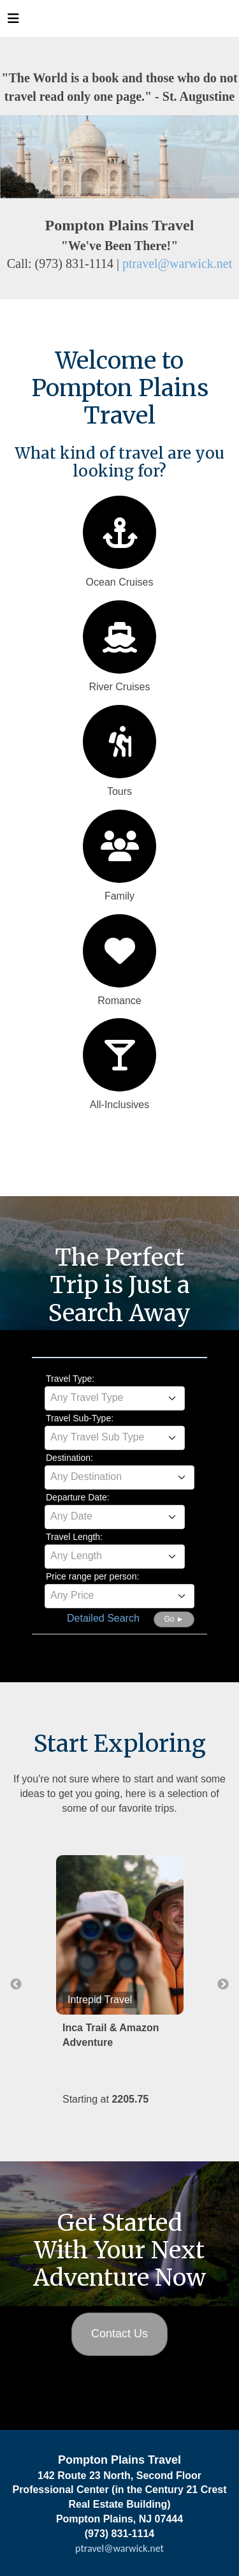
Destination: (69, 1458)
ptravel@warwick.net (177, 263)
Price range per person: (92, 1576)
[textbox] (114, 1398)
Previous (16, 1984)
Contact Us (119, 2333)
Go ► (174, 1619)
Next (223, 1984)
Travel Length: (74, 1537)
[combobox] (115, 1398)
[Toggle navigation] (13, 21)
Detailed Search (103, 1618)
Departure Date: (78, 1497)
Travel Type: (70, 1378)
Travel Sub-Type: (79, 1418)
